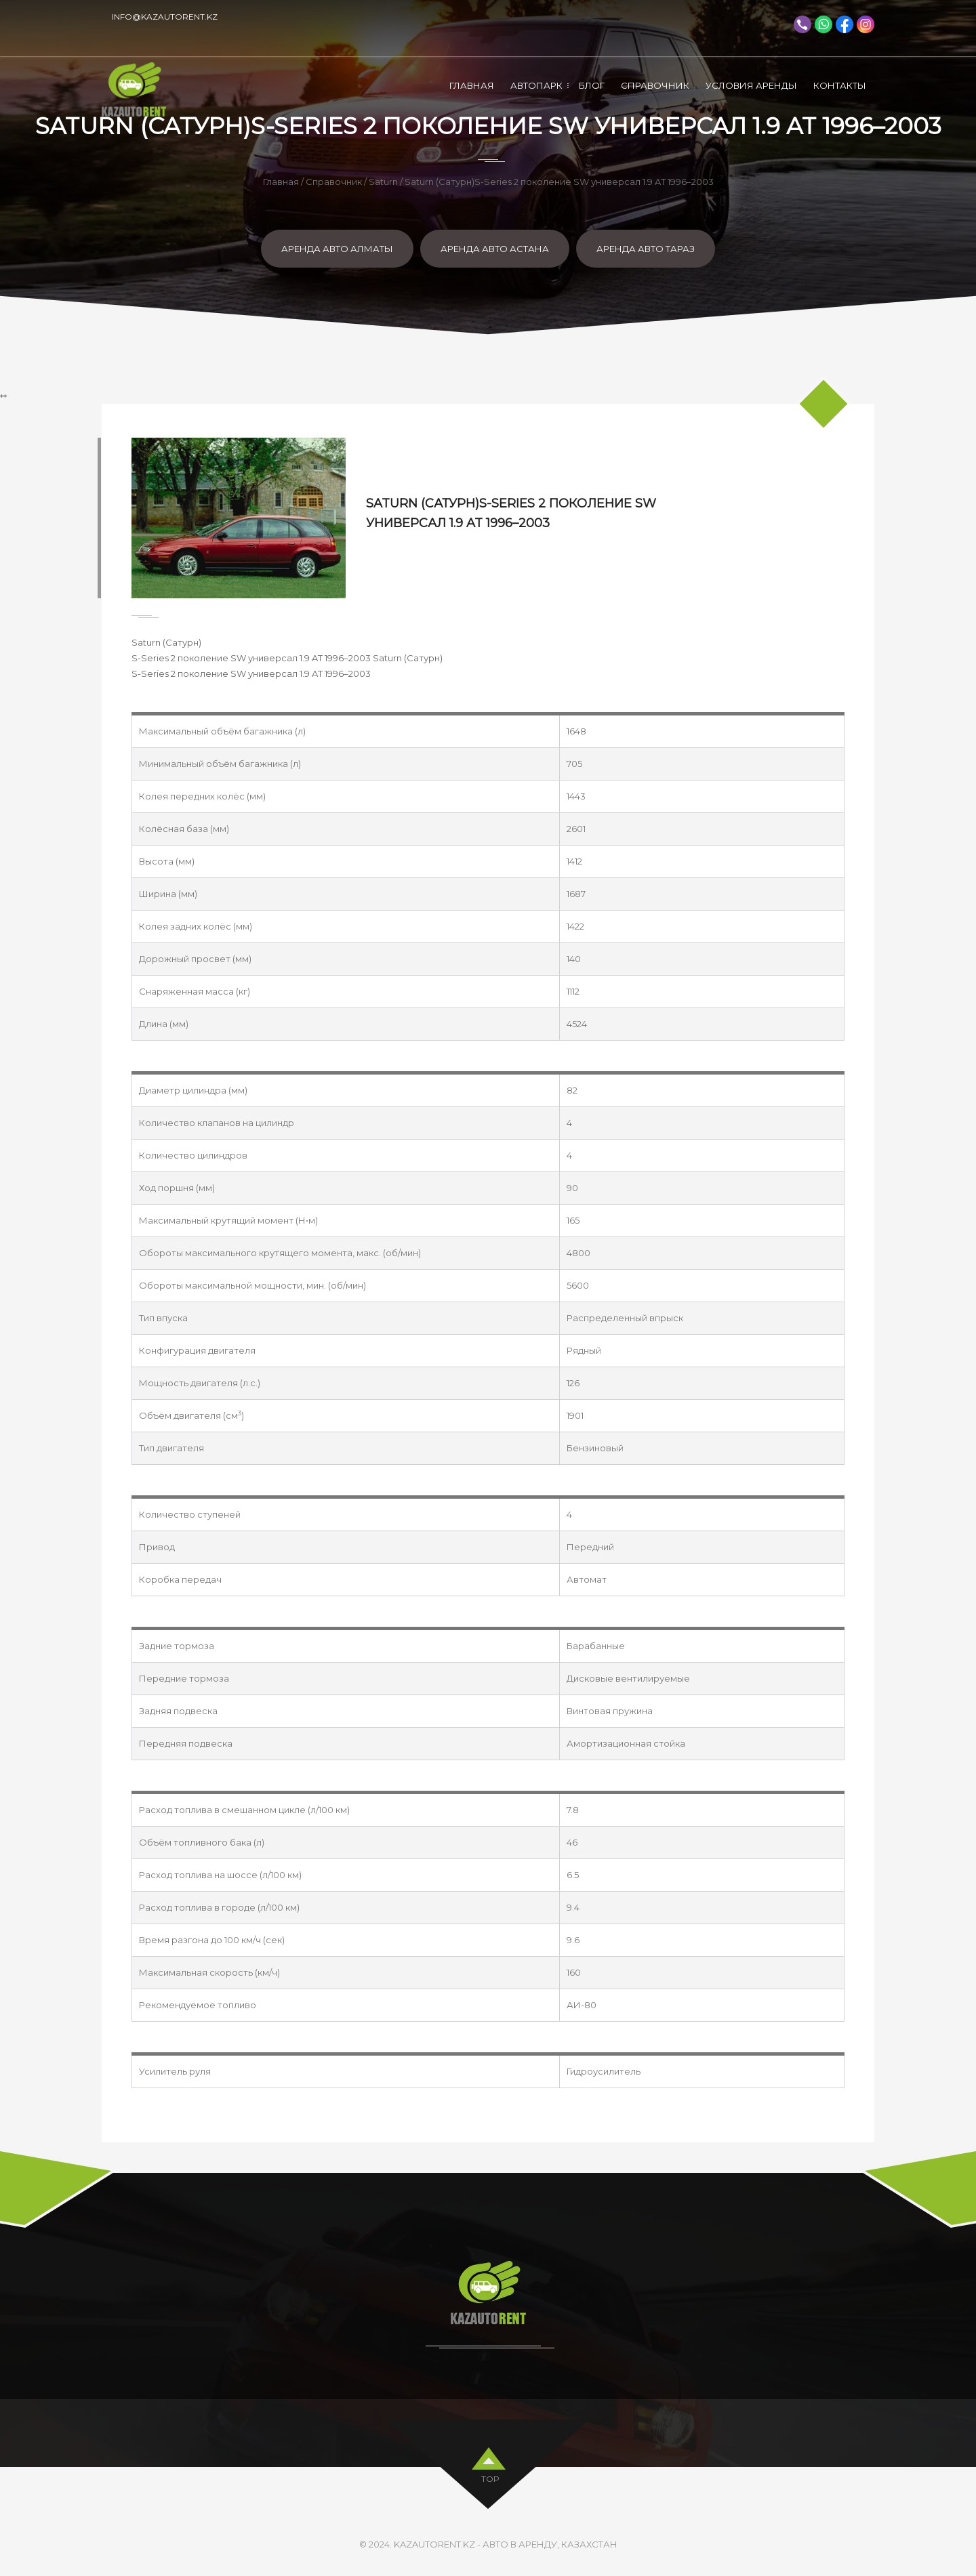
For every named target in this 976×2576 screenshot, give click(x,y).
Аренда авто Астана (495, 248)
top (490, 2477)
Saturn (383, 181)
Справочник (655, 85)
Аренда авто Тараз (645, 248)
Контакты (839, 85)
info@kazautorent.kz (165, 17)
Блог (592, 85)
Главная (471, 85)
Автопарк (536, 85)
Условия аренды (751, 85)
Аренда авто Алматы (337, 248)
